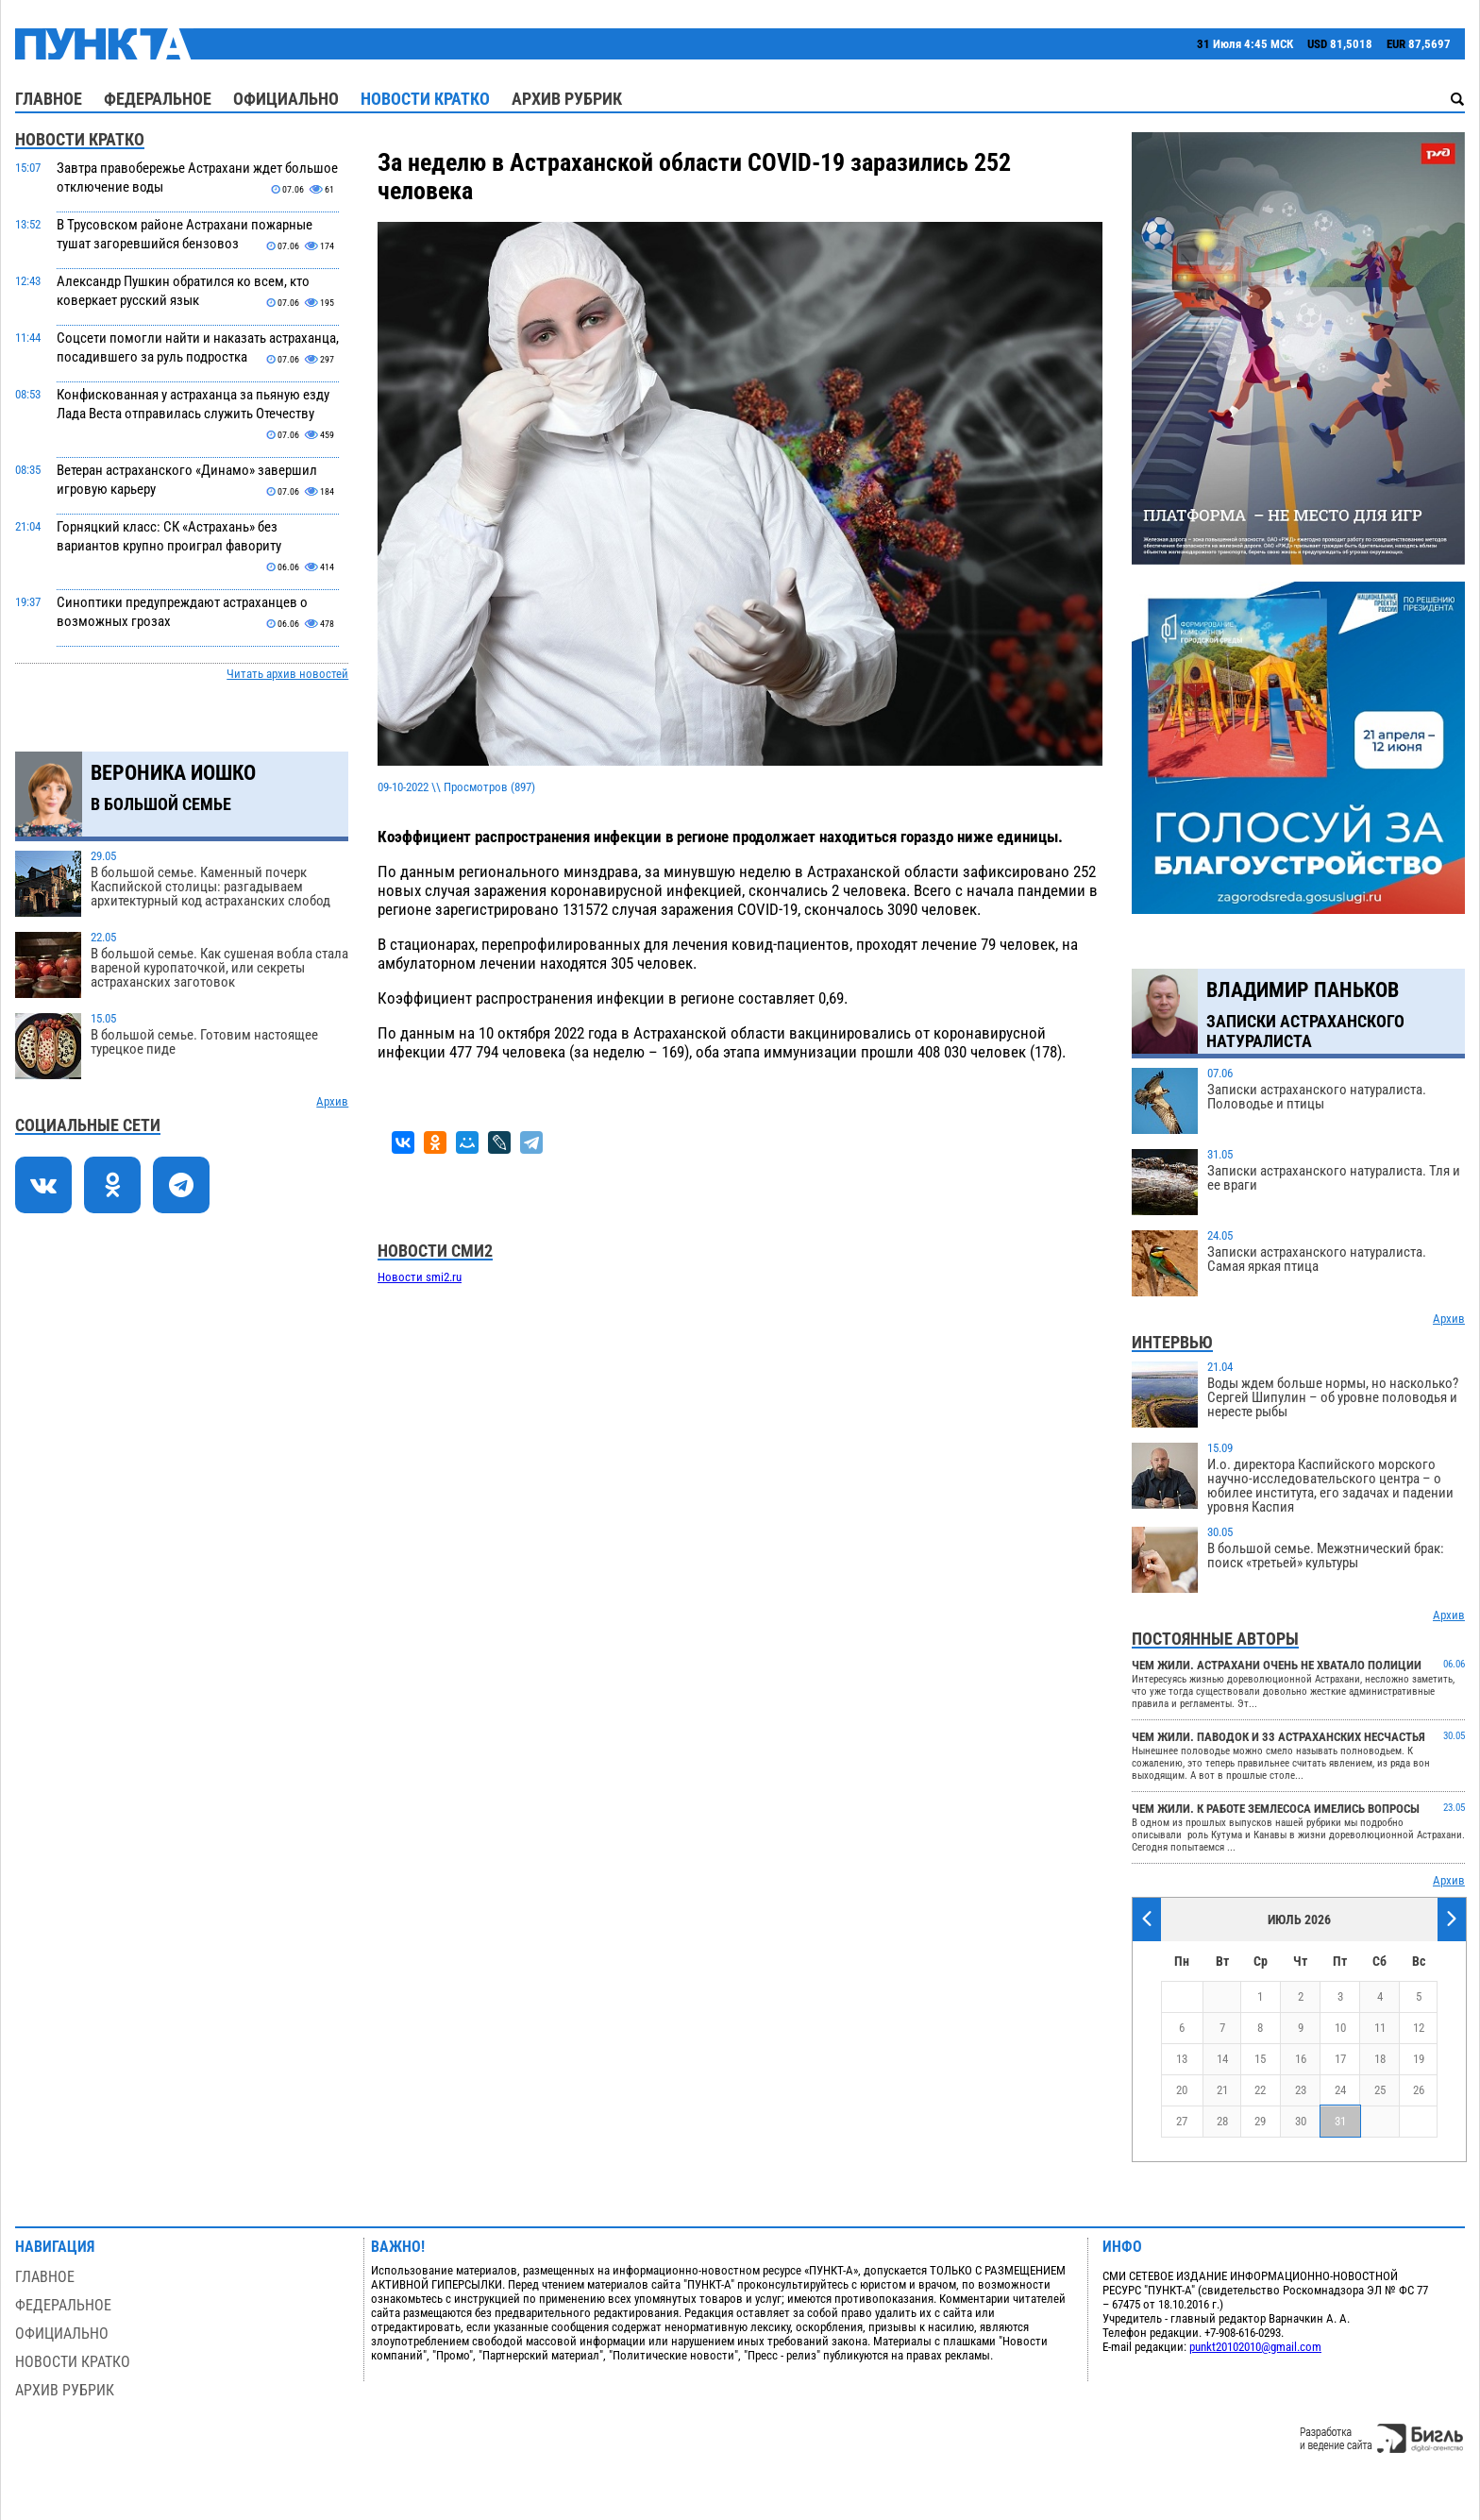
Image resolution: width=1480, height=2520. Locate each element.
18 (1380, 2059)
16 (1300, 2059)
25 (1380, 2090)
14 (1222, 2059)
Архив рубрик (567, 99)
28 (1222, 2121)
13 (1181, 2059)
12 (1418, 2028)
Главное (48, 99)
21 (1222, 2090)
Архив (332, 1101)
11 (1380, 2028)
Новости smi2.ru (420, 1277)
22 (1260, 2090)
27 (1181, 2121)
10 (1340, 2028)
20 (1181, 2090)
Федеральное (157, 99)
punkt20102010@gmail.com (1255, 2347)
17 (1340, 2059)
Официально (286, 99)
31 (1340, 2121)
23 (1300, 2090)
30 (1300, 2121)
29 (1260, 2121)
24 (1340, 2090)
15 (1260, 2059)
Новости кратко (425, 99)
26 (1418, 2090)
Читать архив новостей (287, 674)
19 (1418, 2059)
